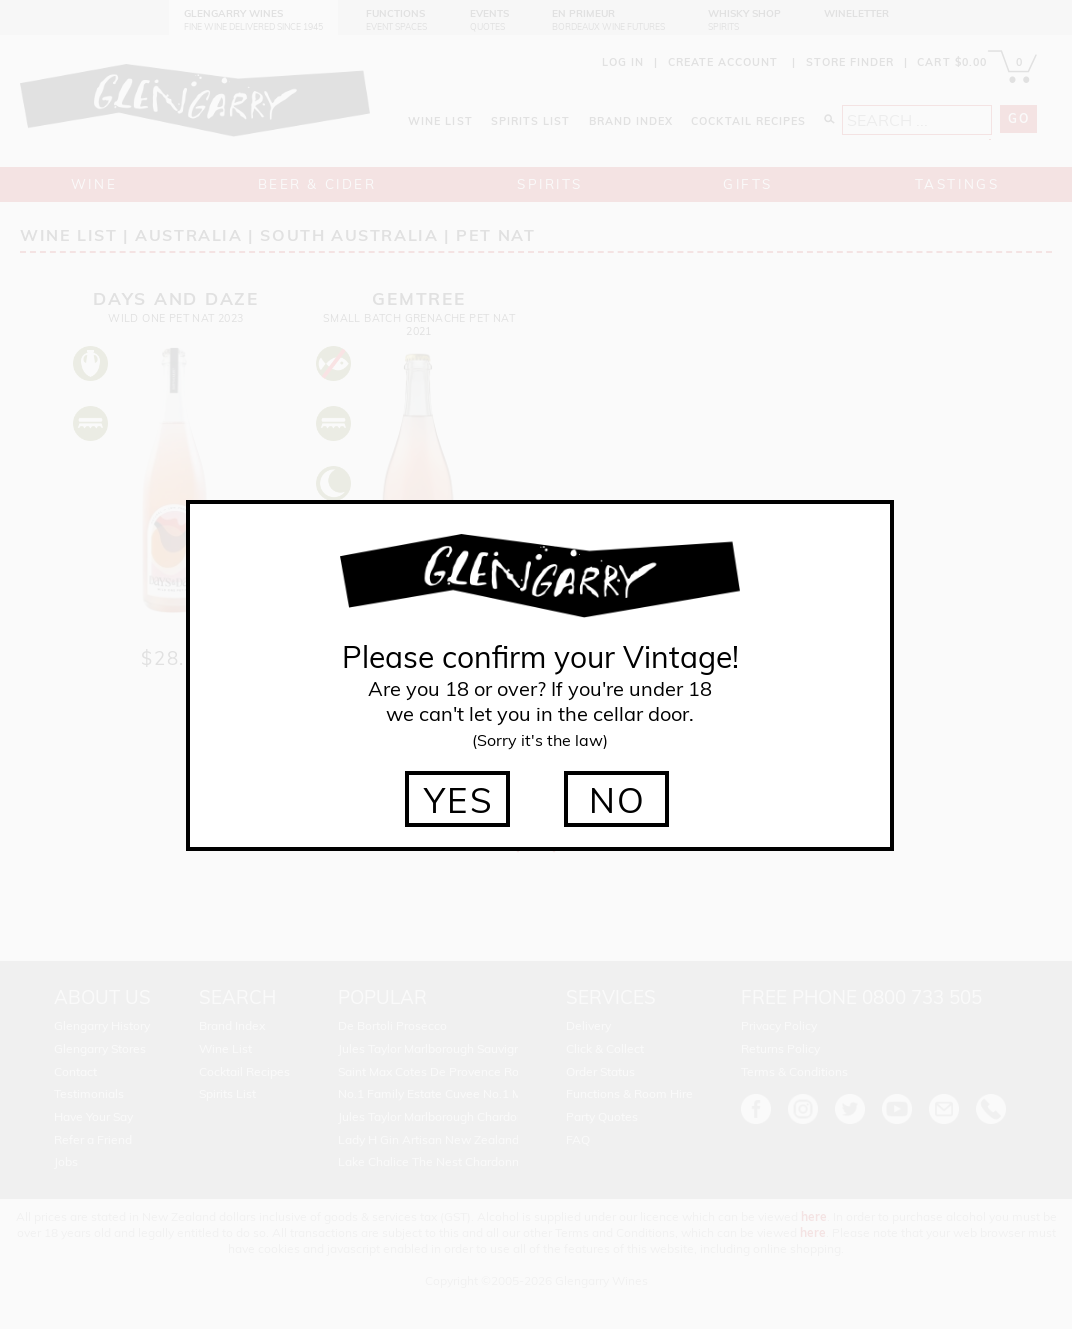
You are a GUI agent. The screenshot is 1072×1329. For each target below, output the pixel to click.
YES (459, 800)
